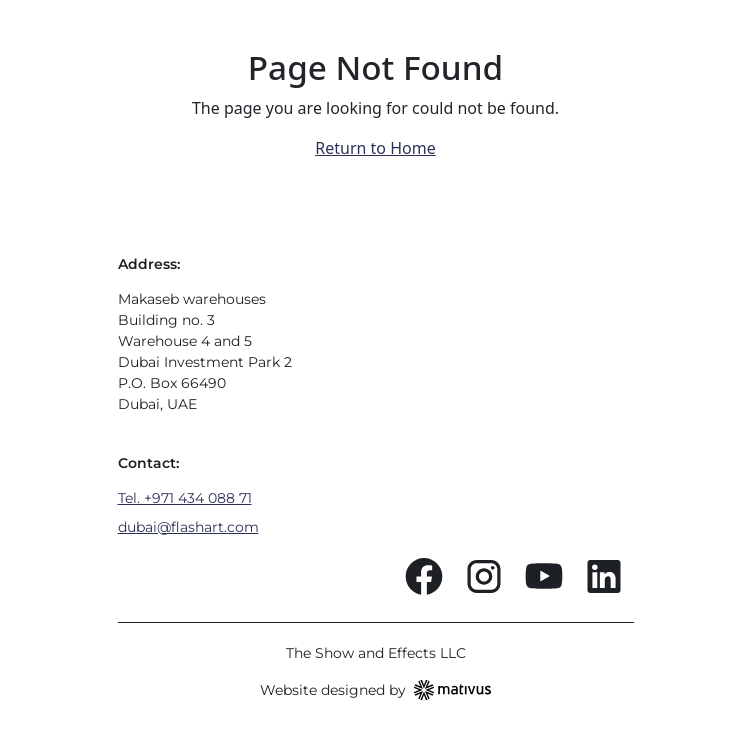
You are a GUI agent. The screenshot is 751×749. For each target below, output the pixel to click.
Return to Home (375, 148)
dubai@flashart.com (188, 527)
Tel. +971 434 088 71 (185, 498)
